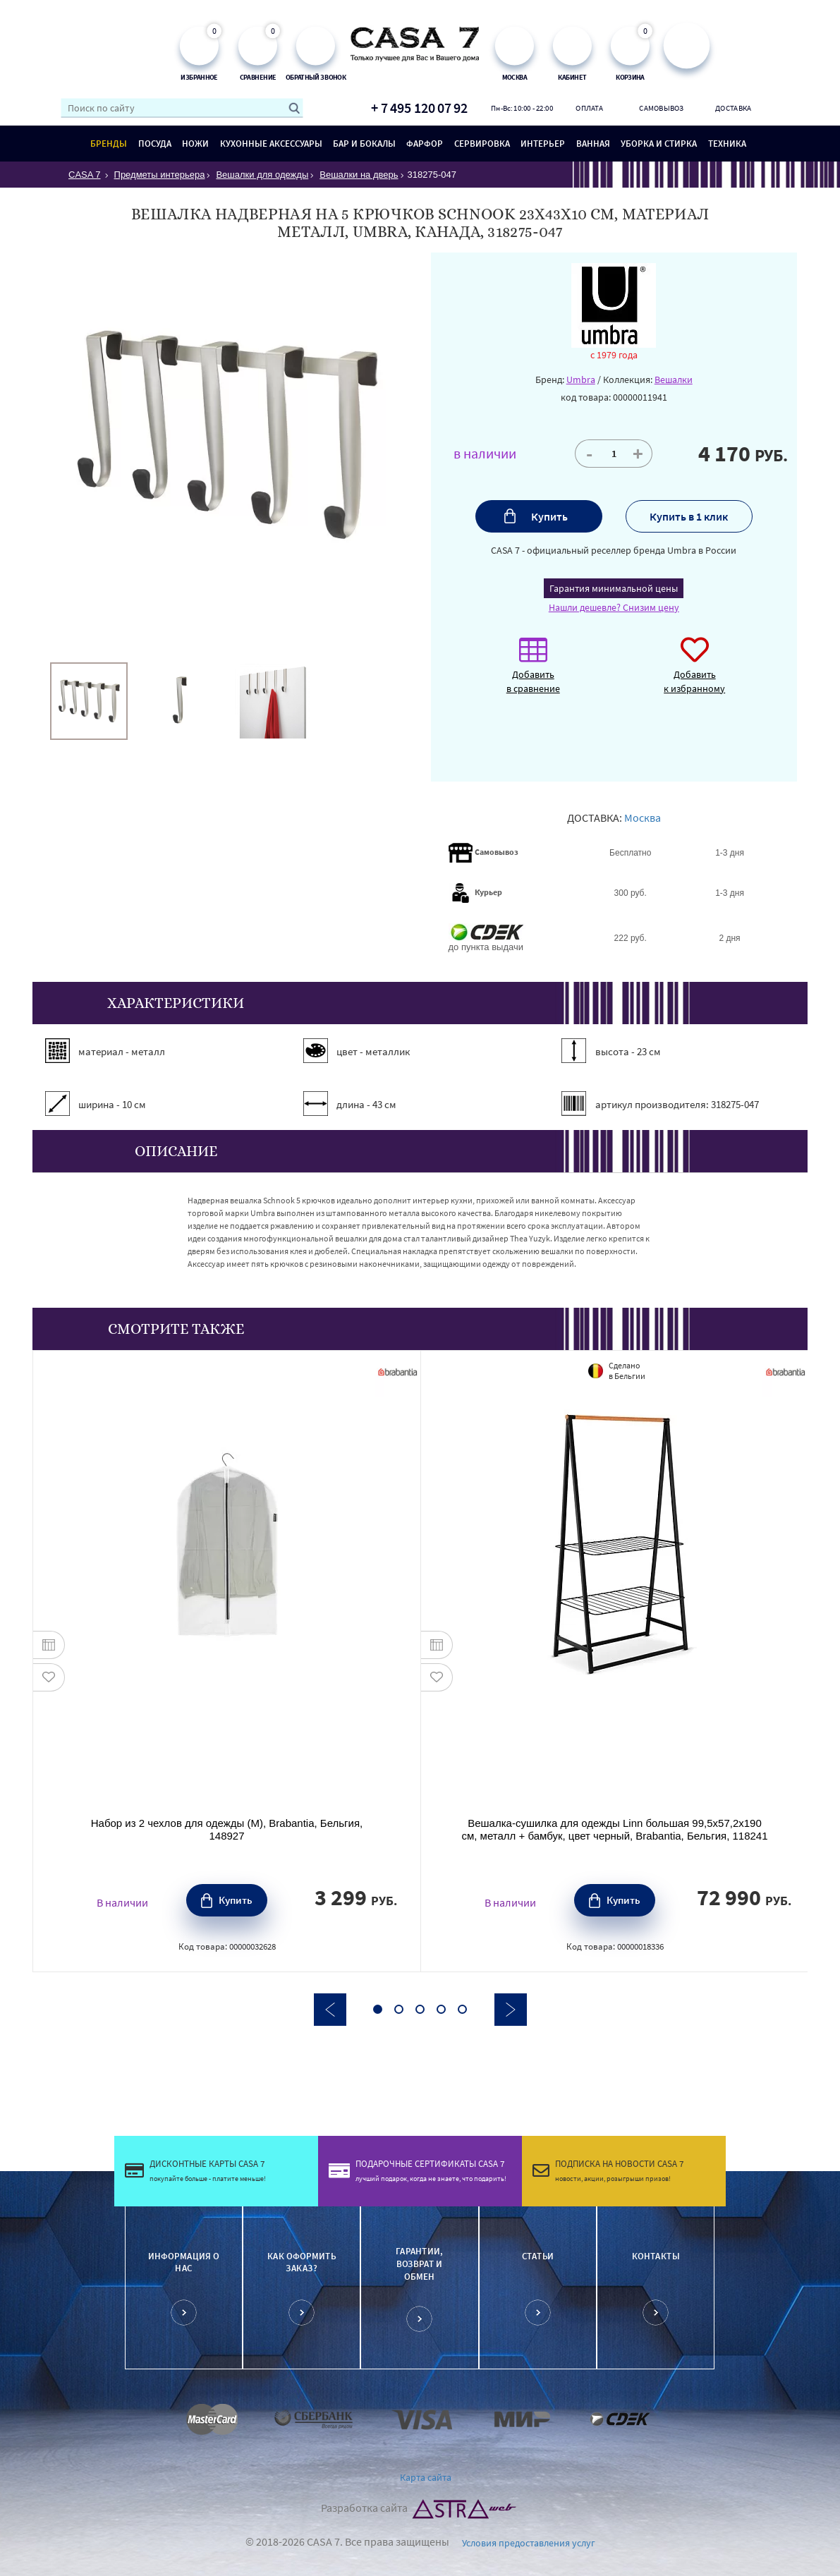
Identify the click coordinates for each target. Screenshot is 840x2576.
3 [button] (420, 2009)
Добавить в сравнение (533, 672)
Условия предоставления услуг (528, 2543)
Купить (549, 516)
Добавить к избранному (694, 672)
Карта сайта (425, 2477)
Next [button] (510, 2009)
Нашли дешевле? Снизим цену (614, 607)
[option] (89, 701)
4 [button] (441, 2009)
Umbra (580, 379)
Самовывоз (661, 108)
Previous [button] (330, 2009)
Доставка (733, 108)
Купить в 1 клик (689, 516)
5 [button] (462, 2009)
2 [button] (398, 2009)
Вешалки (674, 379)
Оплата (589, 108)
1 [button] (377, 2009)
